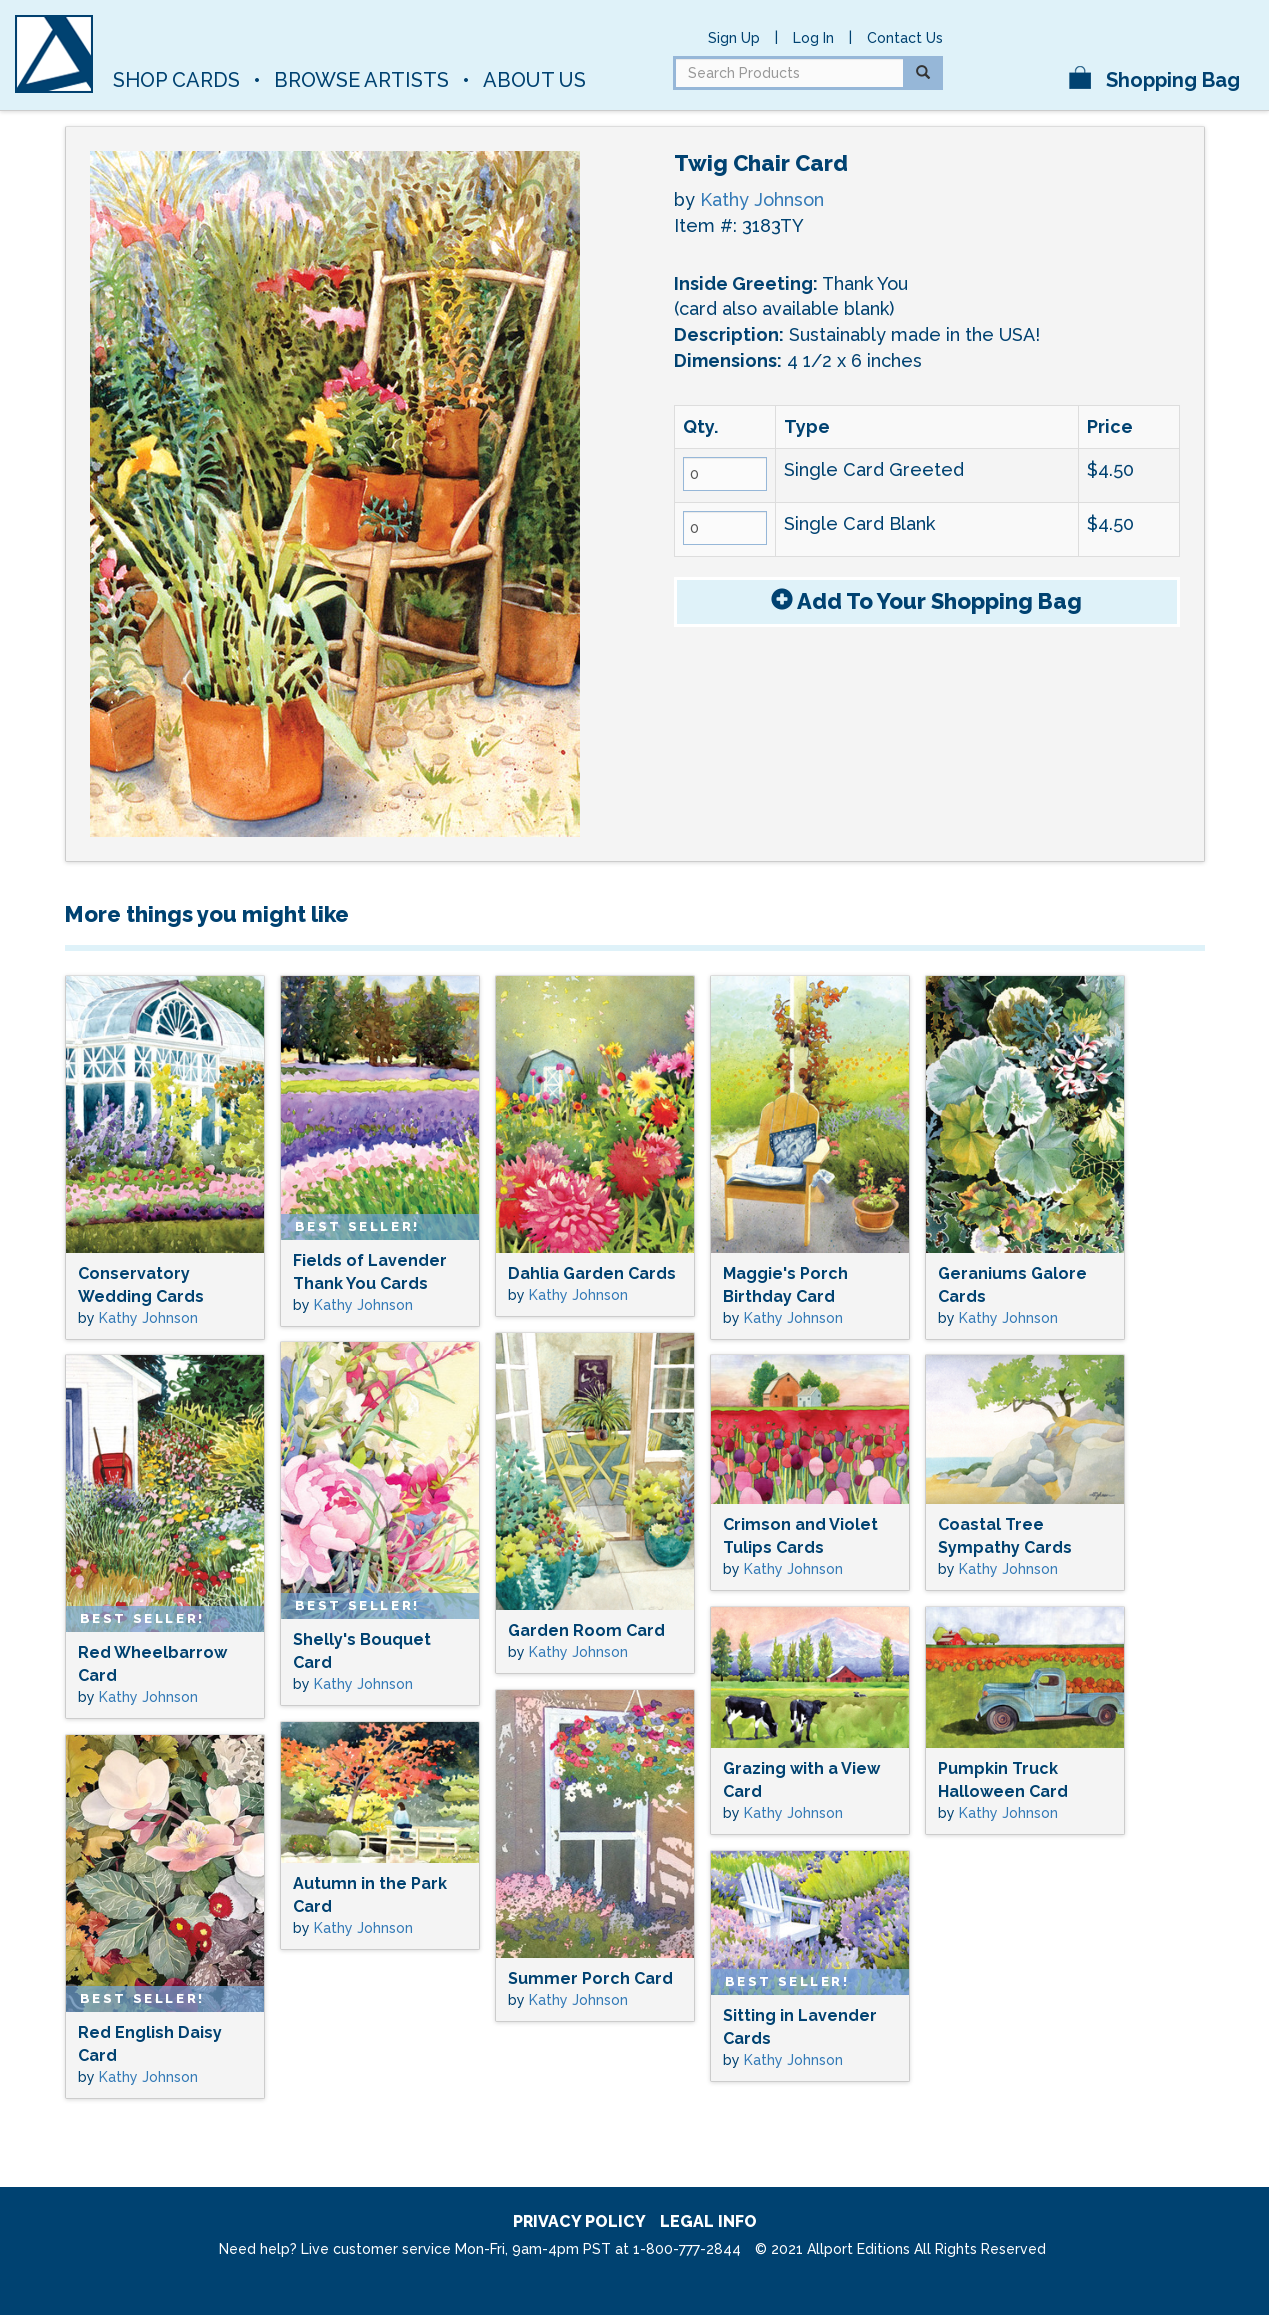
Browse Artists (361, 80)
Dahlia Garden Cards (592, 1273)
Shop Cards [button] (176, 80)
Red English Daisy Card (150, 2044)
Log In (813, 38)
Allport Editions (348, 35)
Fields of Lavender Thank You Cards (370, 1272)
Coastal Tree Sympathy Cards (1005, 1536)
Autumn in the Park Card (370, 1895)
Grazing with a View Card (801, 1780)
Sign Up (734, 38)
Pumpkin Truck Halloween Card (1003, 1780)
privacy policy (579, 2221)
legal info (708, 2221)
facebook (991, 37)
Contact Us (905, 38)
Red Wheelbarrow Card (152, 1664)
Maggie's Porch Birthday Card (785, 1285)
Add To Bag (926, 601)
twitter (1027, 73)
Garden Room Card (586, 1630)
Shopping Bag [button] (1154, 79)
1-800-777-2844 (687, 2249)
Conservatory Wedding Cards (141, 1285)
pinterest (1027, 37)
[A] (54, 54)
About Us (534, 80)
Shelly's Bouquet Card (362, 1651)
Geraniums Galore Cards (1012, 1285)
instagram (991, 73)
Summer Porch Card (590, 1978)
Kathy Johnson (762, 199)
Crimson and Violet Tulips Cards (800, 1536)
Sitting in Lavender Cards (800, 2027)
